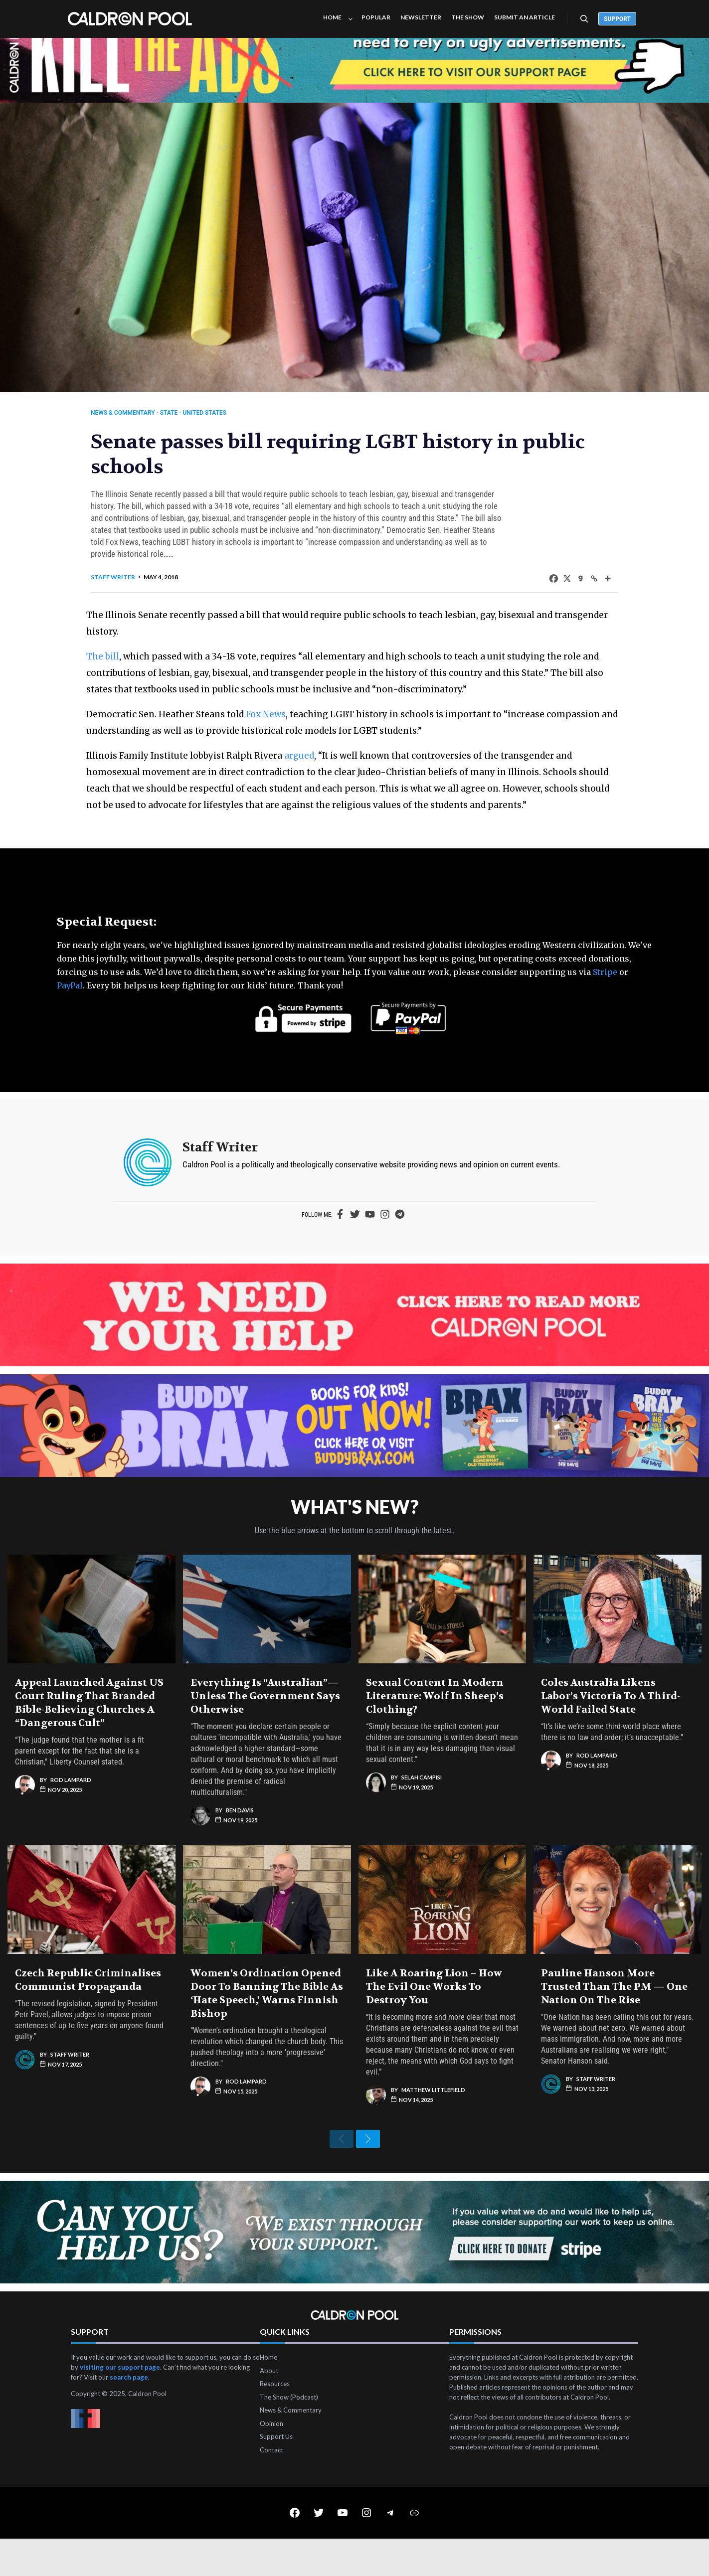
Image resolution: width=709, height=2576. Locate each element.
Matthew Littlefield (433, 2119)
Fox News (286, 724)
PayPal (70, 1012)
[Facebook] (538, 588)
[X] (551, 588)
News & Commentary (138, 412)
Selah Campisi (421, 1806)
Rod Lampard (70, 1809)
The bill (122, 666)
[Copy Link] (578, 588)
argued (319, 765)
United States (220, 412)
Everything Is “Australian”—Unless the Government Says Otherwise (265, 1725)
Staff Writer (128, 587)
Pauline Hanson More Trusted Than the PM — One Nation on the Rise (614, 2016)
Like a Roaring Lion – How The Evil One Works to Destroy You (434, 2016)
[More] (592, 588)
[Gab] (565, 588)
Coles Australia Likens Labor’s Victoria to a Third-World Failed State (610, 1725)
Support (617, 19)
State (184, 412)
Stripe (605, 998)
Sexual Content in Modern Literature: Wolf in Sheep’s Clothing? (435, 1725)
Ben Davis (240, 1839)
